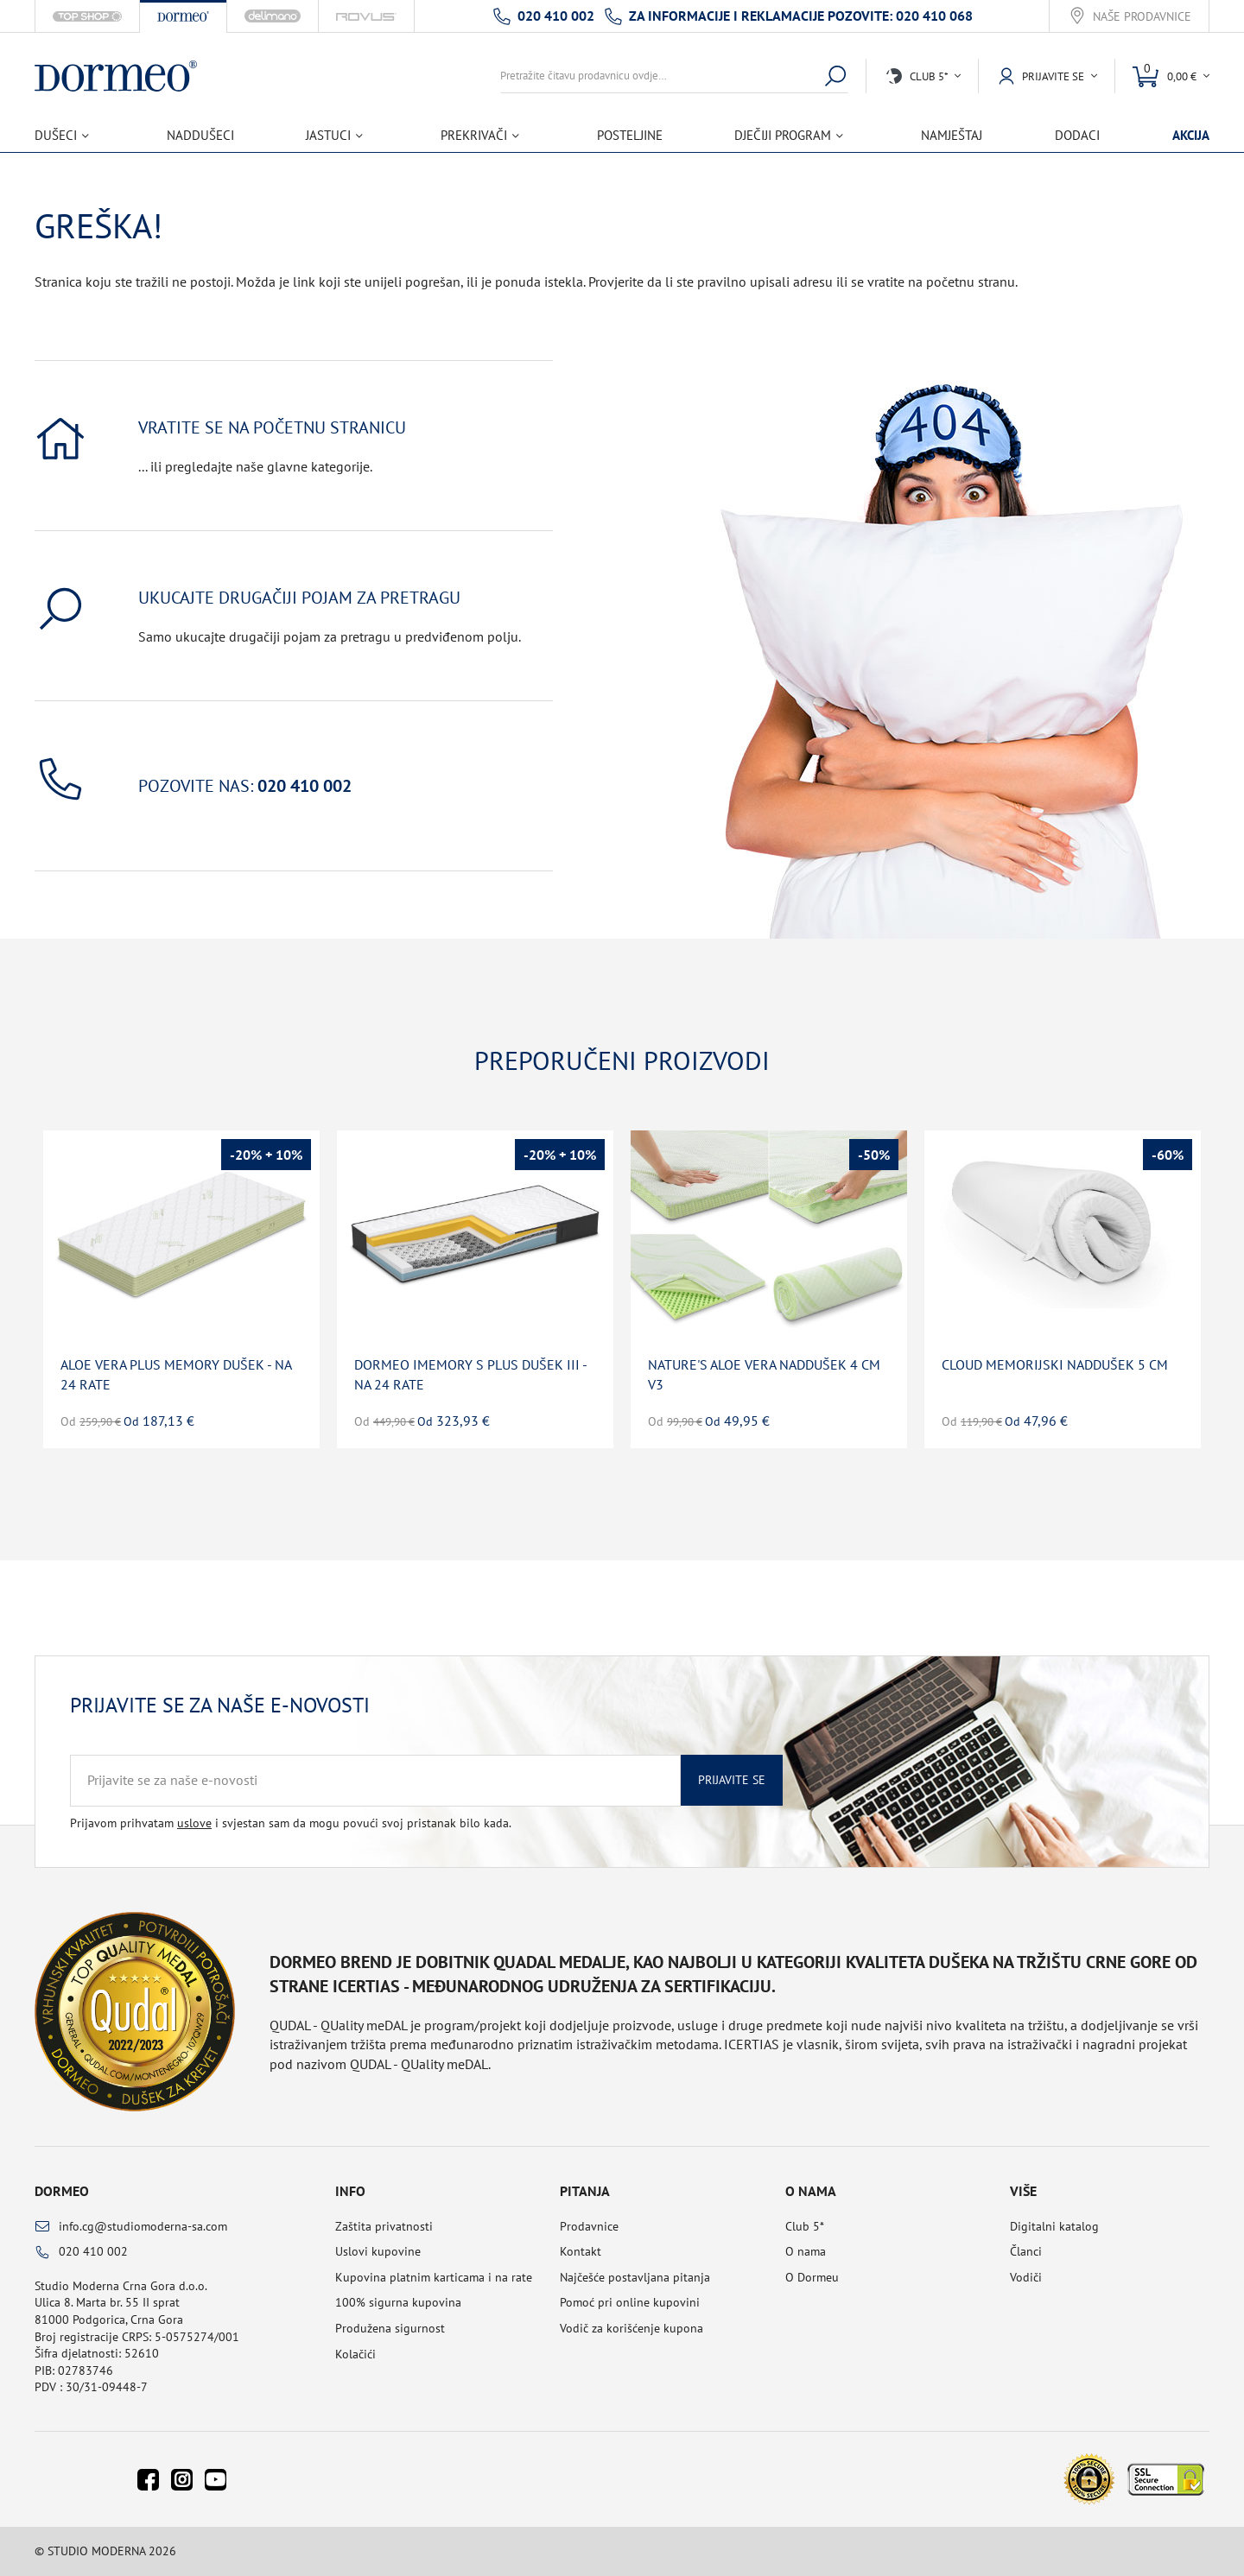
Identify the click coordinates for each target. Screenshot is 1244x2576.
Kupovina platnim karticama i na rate (433, 2277)
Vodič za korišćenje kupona (631, 2328)
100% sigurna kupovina (398, 2302)
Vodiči (1026, 2277)
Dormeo (62, 2190)
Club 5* (804, 2226)
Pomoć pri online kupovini (630, 2302)
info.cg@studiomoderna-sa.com (143, 2226)
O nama (805, 2251)
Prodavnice (589, 2226)
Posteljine (630, 135)
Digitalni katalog (1054, 2226)
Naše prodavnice (1142, 16)
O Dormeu (812, 2277)
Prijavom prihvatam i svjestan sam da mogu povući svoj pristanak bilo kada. (290, 1823)
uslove (194, 1823)
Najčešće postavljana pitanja (635, 2277)
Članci (1026, 2251)
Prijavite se (731, 1780)
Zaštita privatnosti (384, 2226)
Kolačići (355, 2354)
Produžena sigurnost (390, 2328)
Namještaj (951, 135)
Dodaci (1077, 135)
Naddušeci (200, 135)
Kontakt (580, 2251)
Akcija (1190, 135)
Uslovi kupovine (378, 2251)
